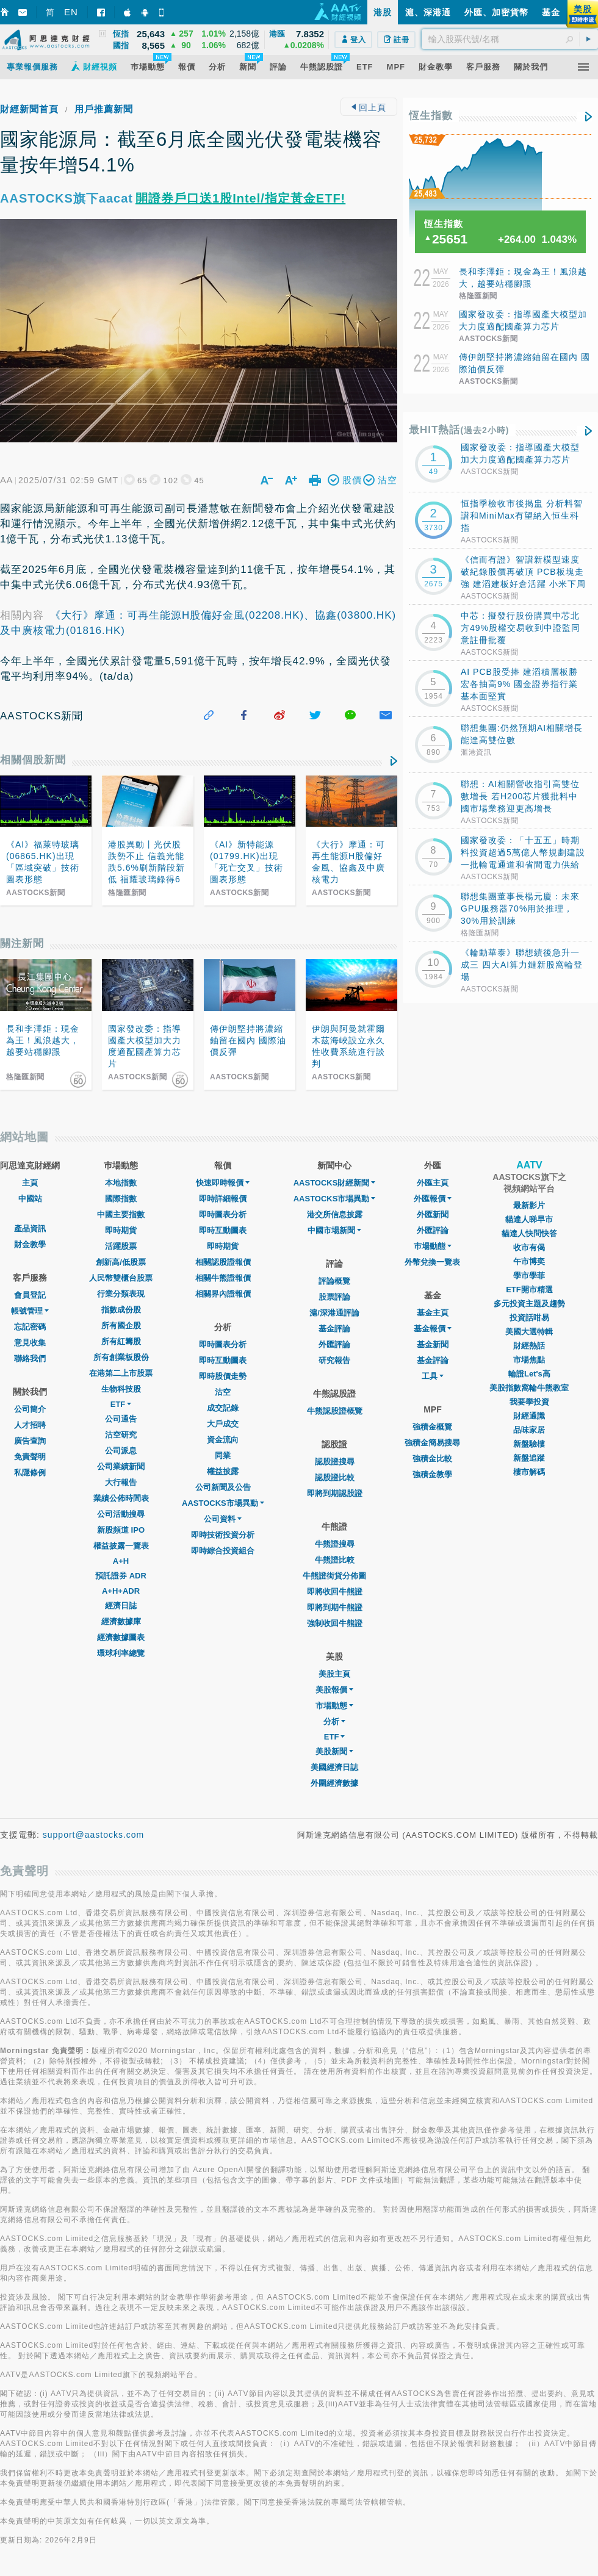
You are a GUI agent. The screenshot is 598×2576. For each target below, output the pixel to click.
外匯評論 (334, 1344)
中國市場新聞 (334, 1230)
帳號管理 (30, 1310)
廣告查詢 (30, 1440)
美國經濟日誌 (334, 1767)
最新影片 (529, 1205)
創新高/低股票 (121, 1262)
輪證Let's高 (529, 1373)
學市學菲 (529, 1275)
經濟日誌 (121, 1605)
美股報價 (334, 1689)
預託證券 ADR (120, 1575)
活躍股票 (121, 1246)
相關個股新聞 (33, 760)
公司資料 (223, 1519)
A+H (121, 1561)
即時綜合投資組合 (222, 1550)
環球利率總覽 (121, 1653)
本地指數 (121, 1182)
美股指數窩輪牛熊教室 (529, 1387)
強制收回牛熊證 (334, 1623)
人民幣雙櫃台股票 (121, 1278)
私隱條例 (30, 1472)
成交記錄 (223, 1407)
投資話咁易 (529, 1317)
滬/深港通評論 (334, 1312)
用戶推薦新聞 (103, 109)
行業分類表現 (121, 1293)
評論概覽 (334, 1281)
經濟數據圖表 (121, 1637)
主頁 (30, 1182)
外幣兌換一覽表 (432, 1262)
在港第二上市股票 (121, 1373)
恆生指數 (431, 115)
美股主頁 (334, 1673)
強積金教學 (432, 1474)
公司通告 (121, 1418)
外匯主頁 (432, 1182)
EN (71, 12)
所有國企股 (121, 1325)
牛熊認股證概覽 (334, 1411)
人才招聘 (30, 1425)
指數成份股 (121, 1309)
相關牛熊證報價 (223, 1278)
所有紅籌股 (121, 1341)
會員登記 (30, 1295)
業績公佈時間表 (121, 1498)
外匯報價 (433, 1198)
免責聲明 (30, 1456)
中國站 (30, 1198)
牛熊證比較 (335, 1559)
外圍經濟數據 (334, 1783)
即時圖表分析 (223, 1214)
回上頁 (368, 107)
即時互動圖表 (223, 1230)
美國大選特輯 (529, 1331)
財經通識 (529, 1415)
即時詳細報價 (223, 1198)
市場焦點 (529, 1359)
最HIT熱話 (459, 430)
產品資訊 (30, 1228)
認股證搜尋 (335, 1461)
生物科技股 (121, 1389)
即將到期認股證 (334, 1493)
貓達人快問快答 (529, 1233)
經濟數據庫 (121, 1621)
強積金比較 (432, 1458)
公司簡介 (30, 1409)
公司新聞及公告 (223, 1487)
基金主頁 (432, 1312)
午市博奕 (529, 1261)
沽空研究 (121, 1434)
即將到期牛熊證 (334, 1607)
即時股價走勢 (223, 1376)
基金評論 (334, 1328)
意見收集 (30, 1342)
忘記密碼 (30, 1326)
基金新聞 (432, 1344)
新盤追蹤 (529, 1457)
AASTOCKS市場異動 (223, 1503)
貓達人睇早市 (529, 1219)
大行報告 (121, 1482)
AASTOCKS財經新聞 (335, 1182)
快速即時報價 (223, 1182)
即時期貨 (121, 1230)
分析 (334, 1721)
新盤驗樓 (529, 1443)
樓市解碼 (529, 1472)
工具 (433, 1376)
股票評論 (334, 1296)
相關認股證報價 (223, 1262)
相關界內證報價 (223, 1293)
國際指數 (121, 1198)
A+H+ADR (121, 1591)
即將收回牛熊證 (334, 1591)
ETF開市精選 (529, 1289)
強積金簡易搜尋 (432, 1442)
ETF (121, 1404)
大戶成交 (223, 1423)
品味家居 (529, 1429)
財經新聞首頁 (29, 109)
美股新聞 (334, 1751)
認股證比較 (335, 1477)
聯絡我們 (30, 1358)
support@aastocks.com (94, 1835)
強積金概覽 (432, 1426)
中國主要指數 (121, 1214)
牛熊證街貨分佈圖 (334, 1575)
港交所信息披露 (334, 1214)
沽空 (223, 1392)
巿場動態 (433, 1246)
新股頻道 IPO (121, 1529)
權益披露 (223, 1471)
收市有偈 (529, 1247)
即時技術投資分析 (222, 1534)
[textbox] (510, 39)
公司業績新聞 (121, 1466)
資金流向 (223, 1439)
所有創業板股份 (121, 1357)
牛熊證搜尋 (335, 1544)
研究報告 (334, 1360)
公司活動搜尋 (121, 1514)
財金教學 (30, 1244)
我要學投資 (529, 1401)
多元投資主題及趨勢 (529, 1303)
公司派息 (121, 1450)
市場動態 (334, 1705)
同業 (223, 1455)
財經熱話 (529, 1345)
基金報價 (433, 1328)
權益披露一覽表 (121, 1545)
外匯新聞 (432, 1214)
